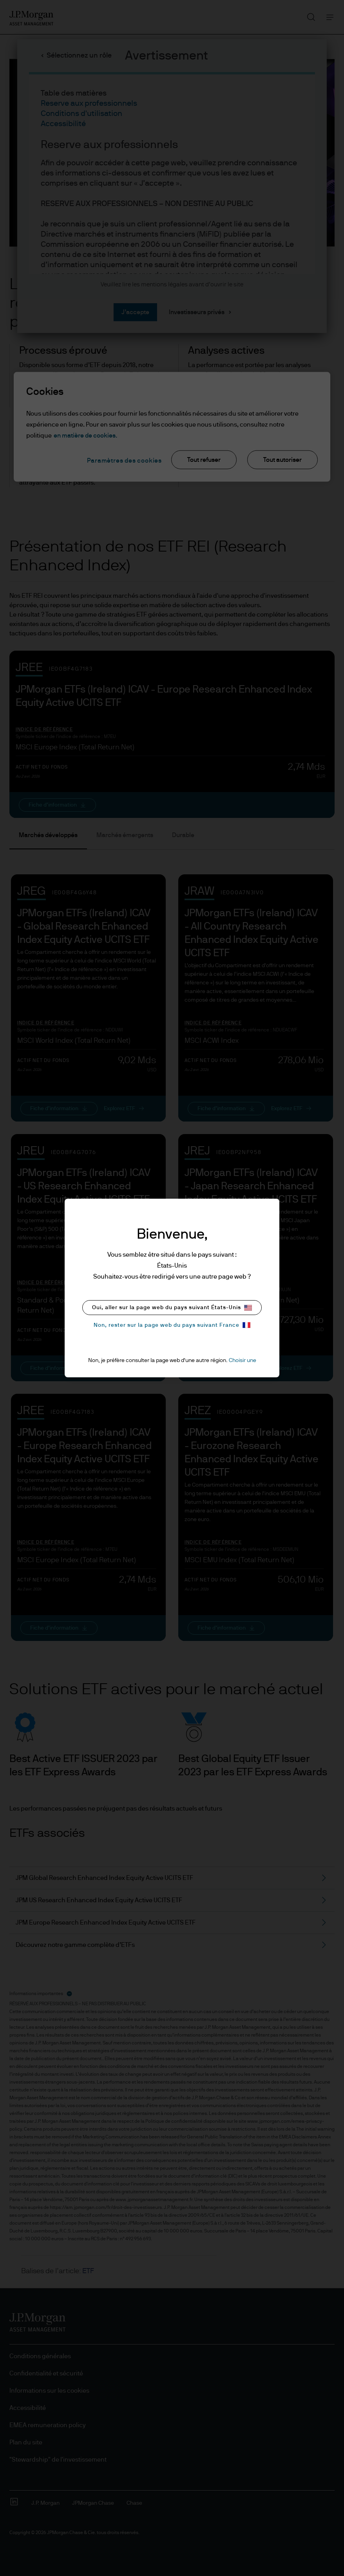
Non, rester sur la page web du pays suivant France (172, 1325)
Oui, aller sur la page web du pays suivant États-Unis (172, 1308)
